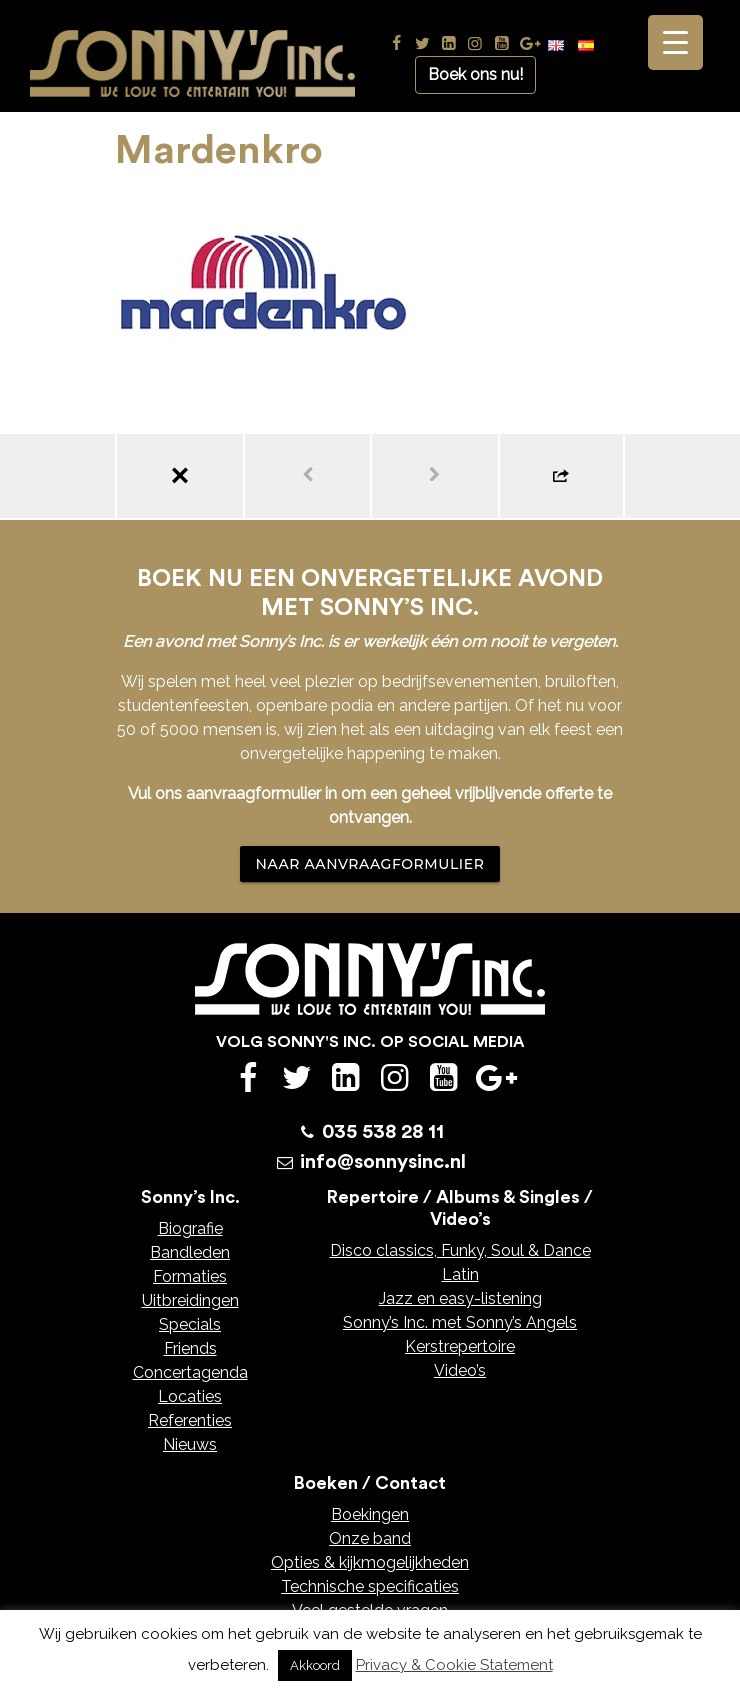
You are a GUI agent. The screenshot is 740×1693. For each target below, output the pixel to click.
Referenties (190, 1420)
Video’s (460, 1370)
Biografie (190, 1228)
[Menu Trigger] (675, 42)
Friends (190, 1348)
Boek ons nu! (475, 74)
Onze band (370, 1538)
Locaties (190, 1396)
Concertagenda (190, 1372)
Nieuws (190, 1444)
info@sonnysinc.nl (383, 1162)
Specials (190, 1324)
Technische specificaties (370, 1586)
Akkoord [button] (315, 1665)
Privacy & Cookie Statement (454, 1665)
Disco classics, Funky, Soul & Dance (460, 1250)
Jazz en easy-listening (460, 1298)
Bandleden (190, 1252)
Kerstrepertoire (460, 1346)
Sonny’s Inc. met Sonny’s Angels (460, 1322)
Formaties (190, 1276)
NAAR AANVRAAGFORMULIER (370, 864)
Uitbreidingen (190, 1300)
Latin (460, 1274)
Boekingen (370, 1514)
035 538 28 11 (383, 1132)
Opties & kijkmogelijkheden (370, 1562)
